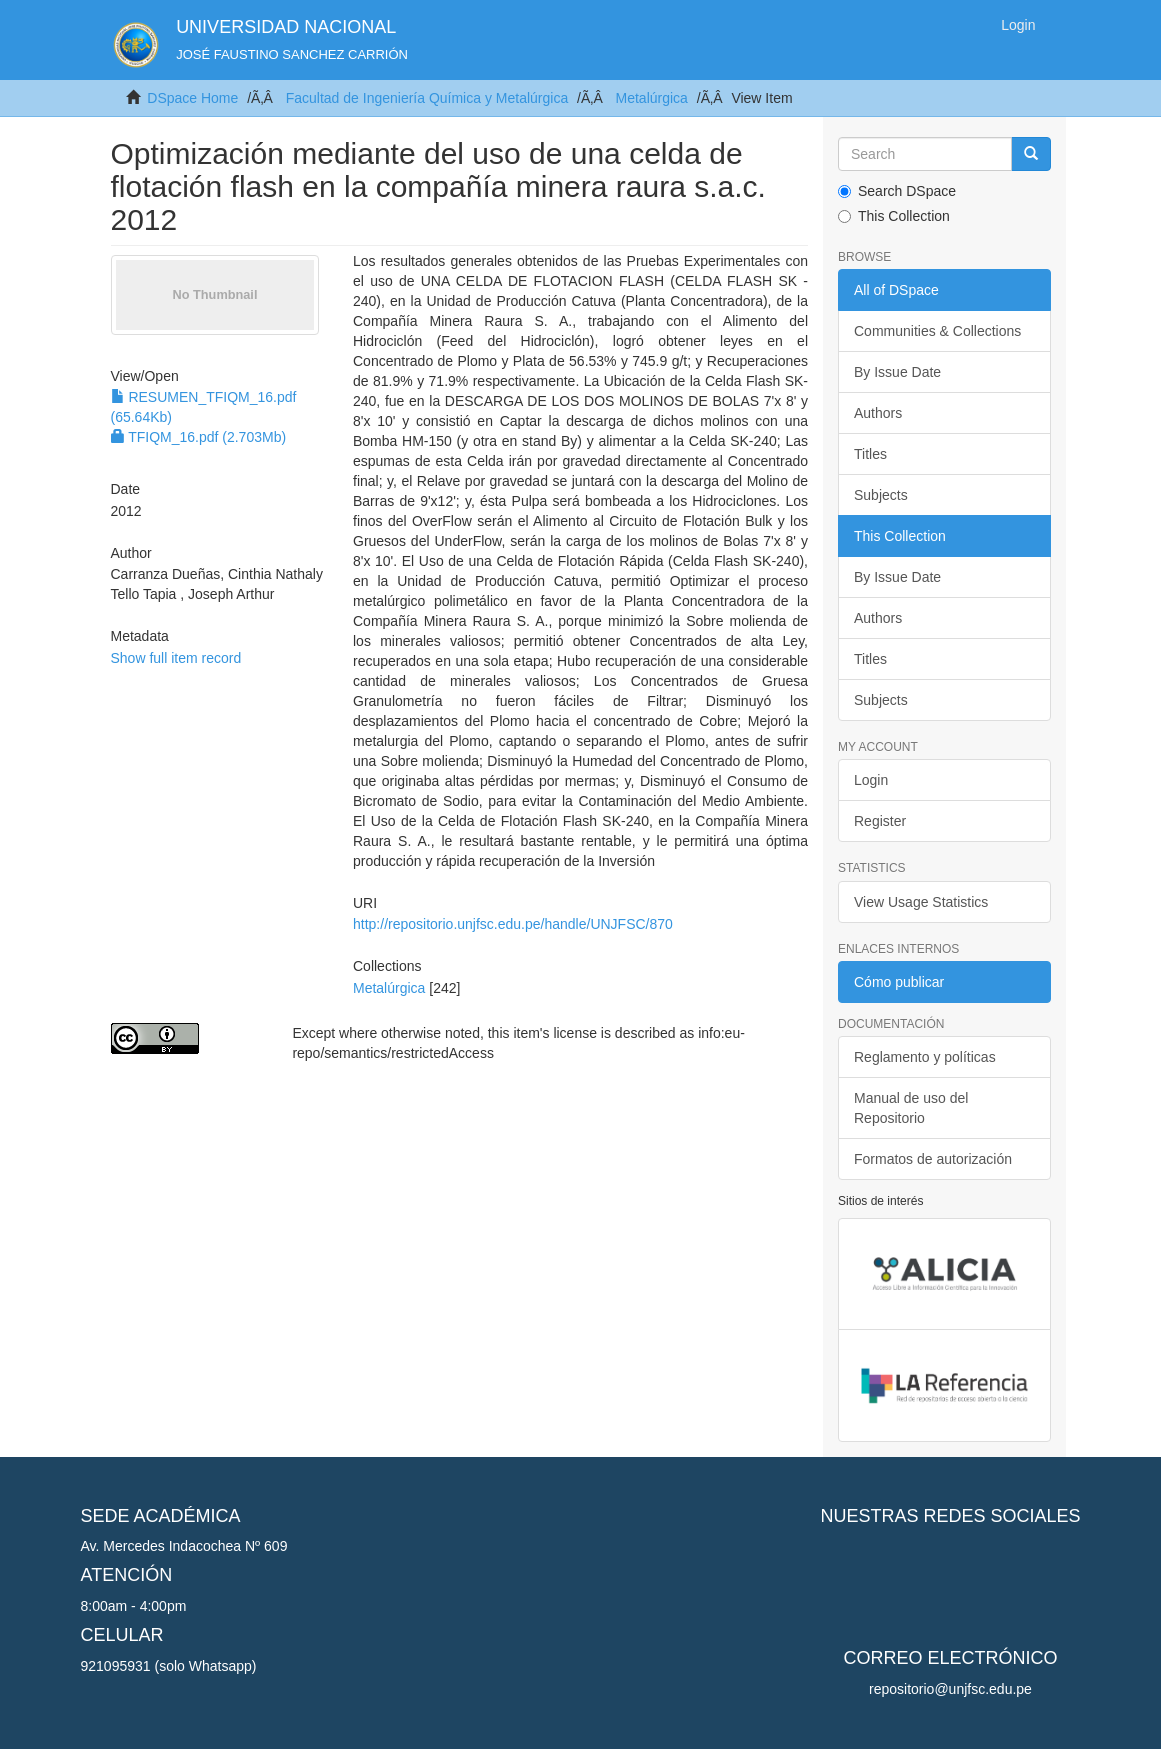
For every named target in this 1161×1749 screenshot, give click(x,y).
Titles (870, 454)
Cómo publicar (899, 982)
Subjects (881, 495)
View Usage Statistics (921, 902)
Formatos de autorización (933, 1159)
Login (871, 780)
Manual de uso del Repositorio (911, 1108)
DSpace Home (192, 98)
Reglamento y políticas (925, 1057)
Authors (878, 413)
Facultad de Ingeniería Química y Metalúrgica (427, 98)
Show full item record (176, 658)
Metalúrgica (652, 98)
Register (880, 821)
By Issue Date (897, 372)
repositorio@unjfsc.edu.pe (950, 1689)
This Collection (894, 216)
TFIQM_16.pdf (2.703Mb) (199, 437)
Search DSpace (897, 191)
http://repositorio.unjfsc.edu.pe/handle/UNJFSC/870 (513, 924)
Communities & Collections (937, 331)
